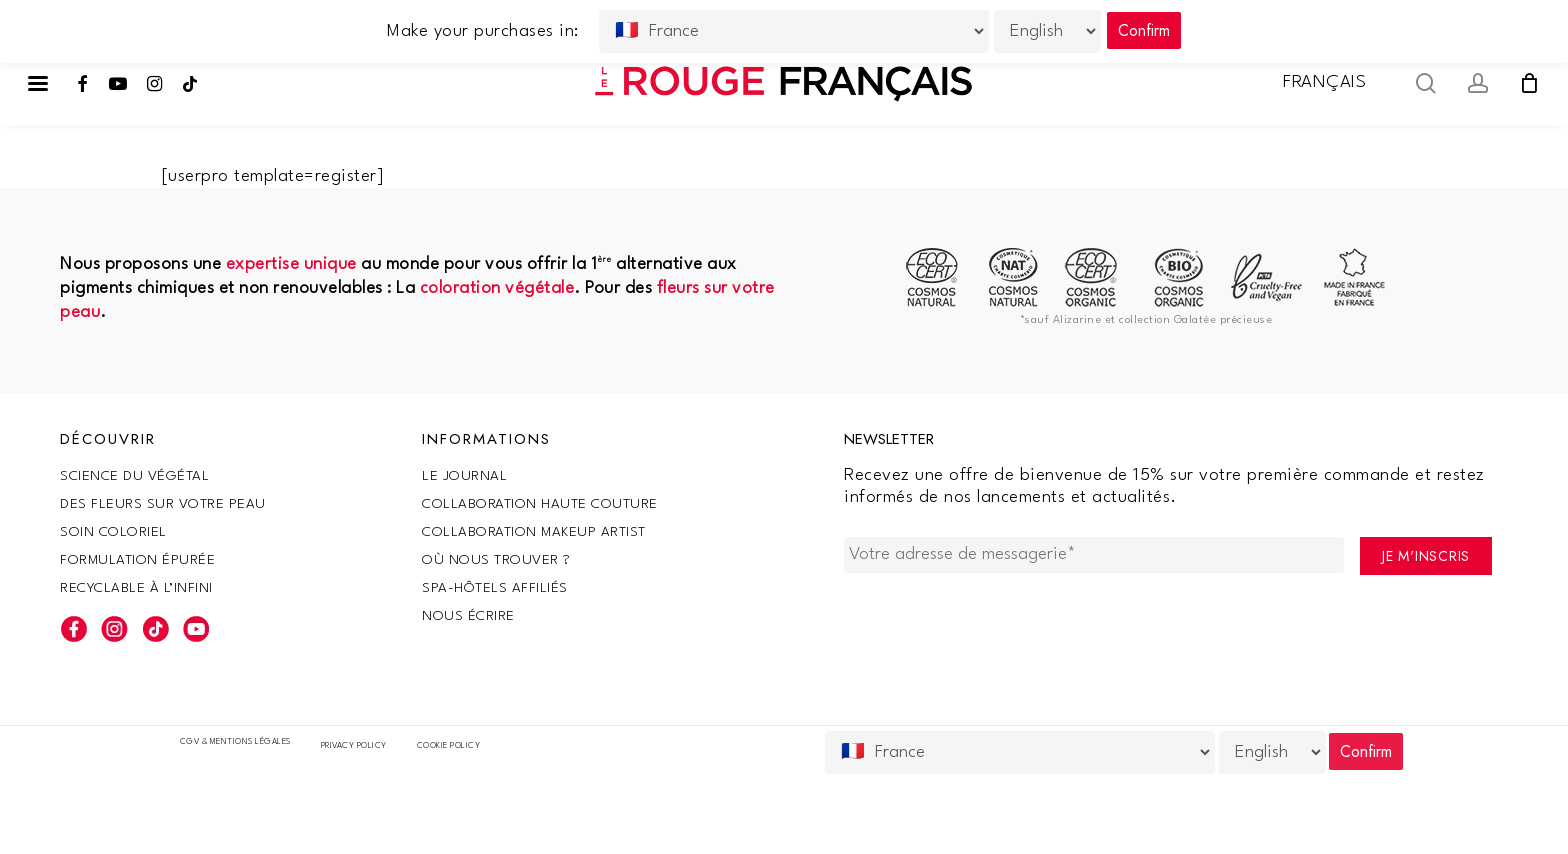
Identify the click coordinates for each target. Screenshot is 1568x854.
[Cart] (1529, 83)
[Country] (1020, 752)
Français (1324, 82)
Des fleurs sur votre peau (163, 504)
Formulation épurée (137, 560)
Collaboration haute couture (540, 504)
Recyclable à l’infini (136, 588)
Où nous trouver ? (496, 560)
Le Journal (464, 476)
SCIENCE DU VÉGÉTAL (134, 476)
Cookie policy (449, 746)
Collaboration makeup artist (534, 532)
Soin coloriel (113, 532)
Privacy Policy (354, 746)
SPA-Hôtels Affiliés (495, 588)
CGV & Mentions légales (235, 742)
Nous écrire (468, 616)
